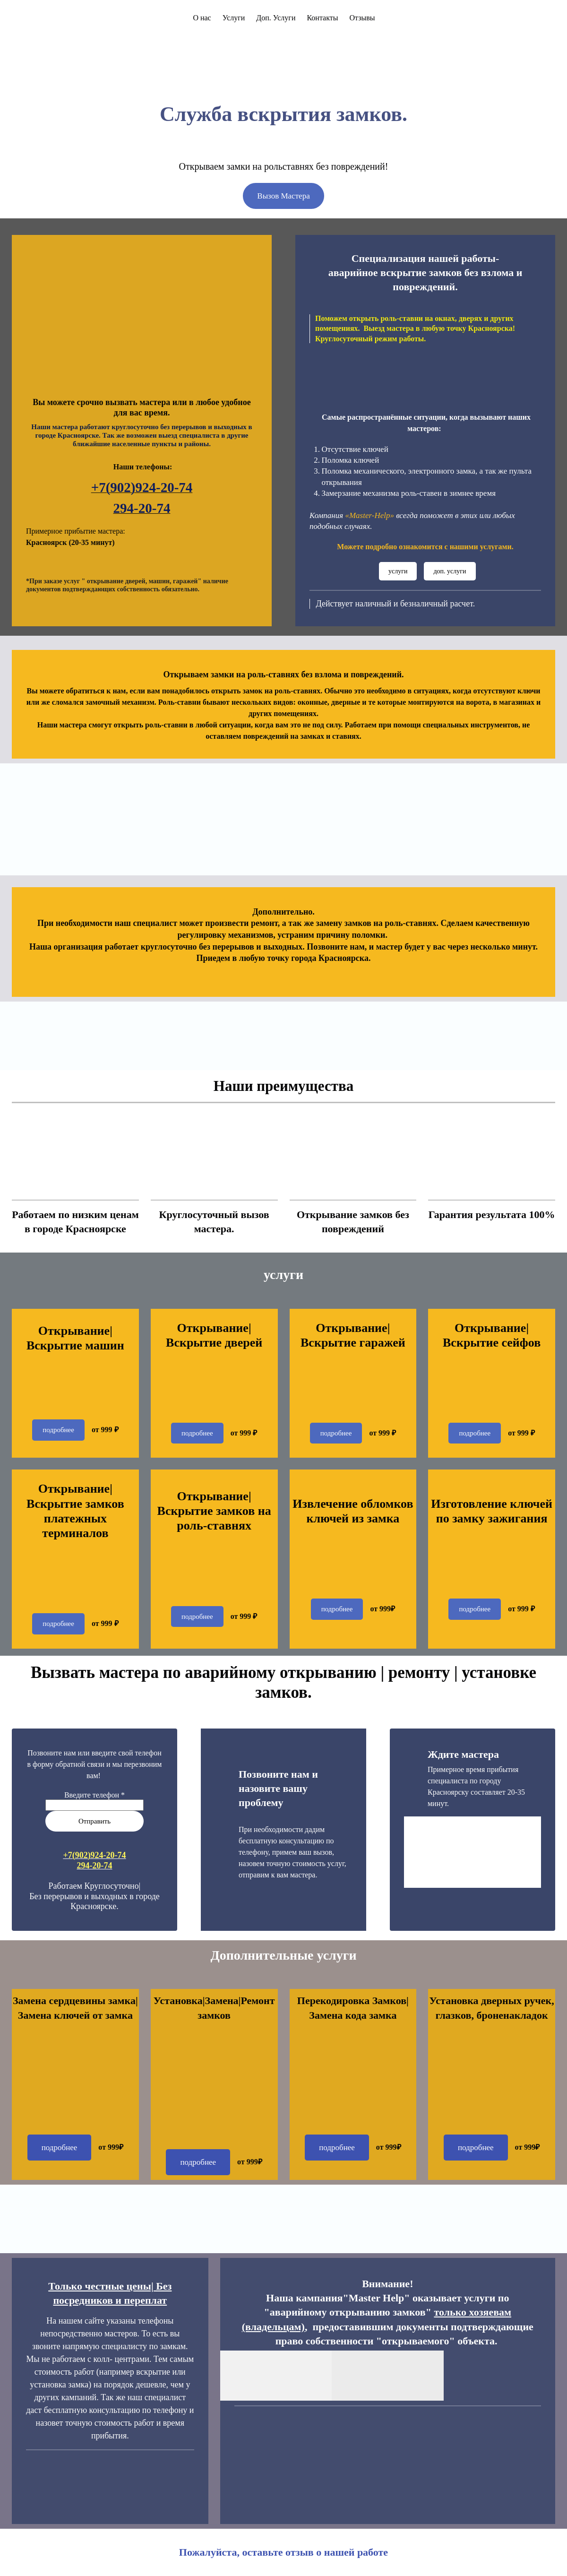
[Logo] (26, 17)
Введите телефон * (94, 1795)
